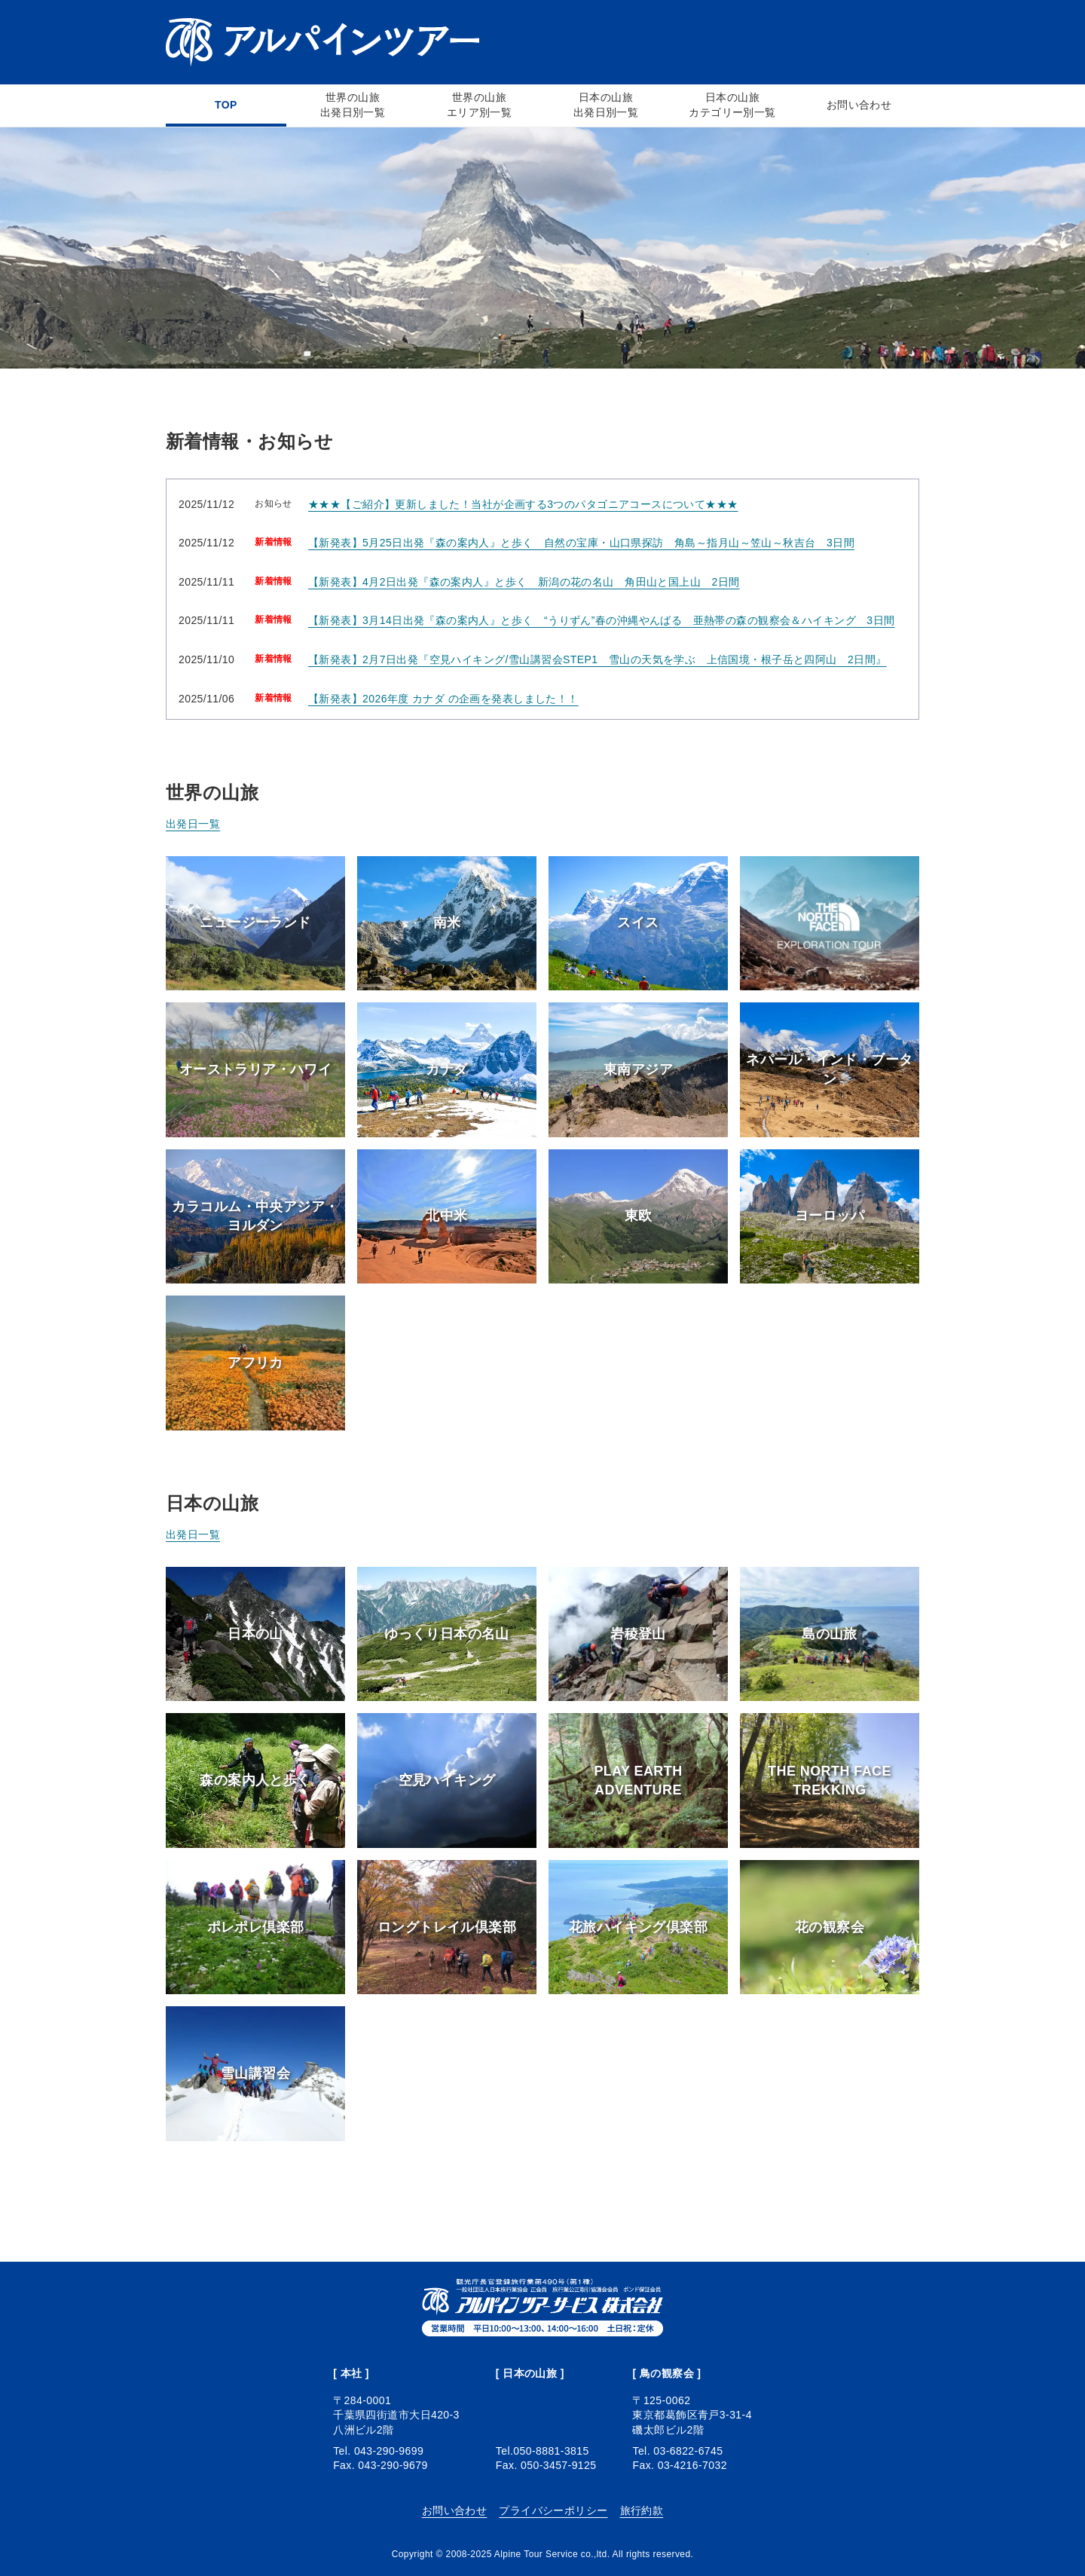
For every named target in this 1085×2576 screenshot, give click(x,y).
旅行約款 (642, 2510)
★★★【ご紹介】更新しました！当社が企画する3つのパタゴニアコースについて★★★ (523, 504)
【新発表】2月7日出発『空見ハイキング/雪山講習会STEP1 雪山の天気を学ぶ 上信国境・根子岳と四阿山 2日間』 (597, 659)
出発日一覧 (193, 824)
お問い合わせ (859, 105)
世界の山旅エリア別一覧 (479, 104)
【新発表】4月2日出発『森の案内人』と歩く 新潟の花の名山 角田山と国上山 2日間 (524, 582)
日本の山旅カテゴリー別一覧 (732, 104)
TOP (226, 105)
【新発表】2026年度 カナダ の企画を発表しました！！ (443, 699)
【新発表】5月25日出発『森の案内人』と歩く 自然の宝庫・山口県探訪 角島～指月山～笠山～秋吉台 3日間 (581, 543)
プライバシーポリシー (553, 2510)
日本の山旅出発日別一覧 (606, 104)
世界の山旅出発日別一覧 (353, 104)
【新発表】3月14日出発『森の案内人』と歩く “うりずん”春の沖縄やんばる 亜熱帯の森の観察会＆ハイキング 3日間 (601, 620)
